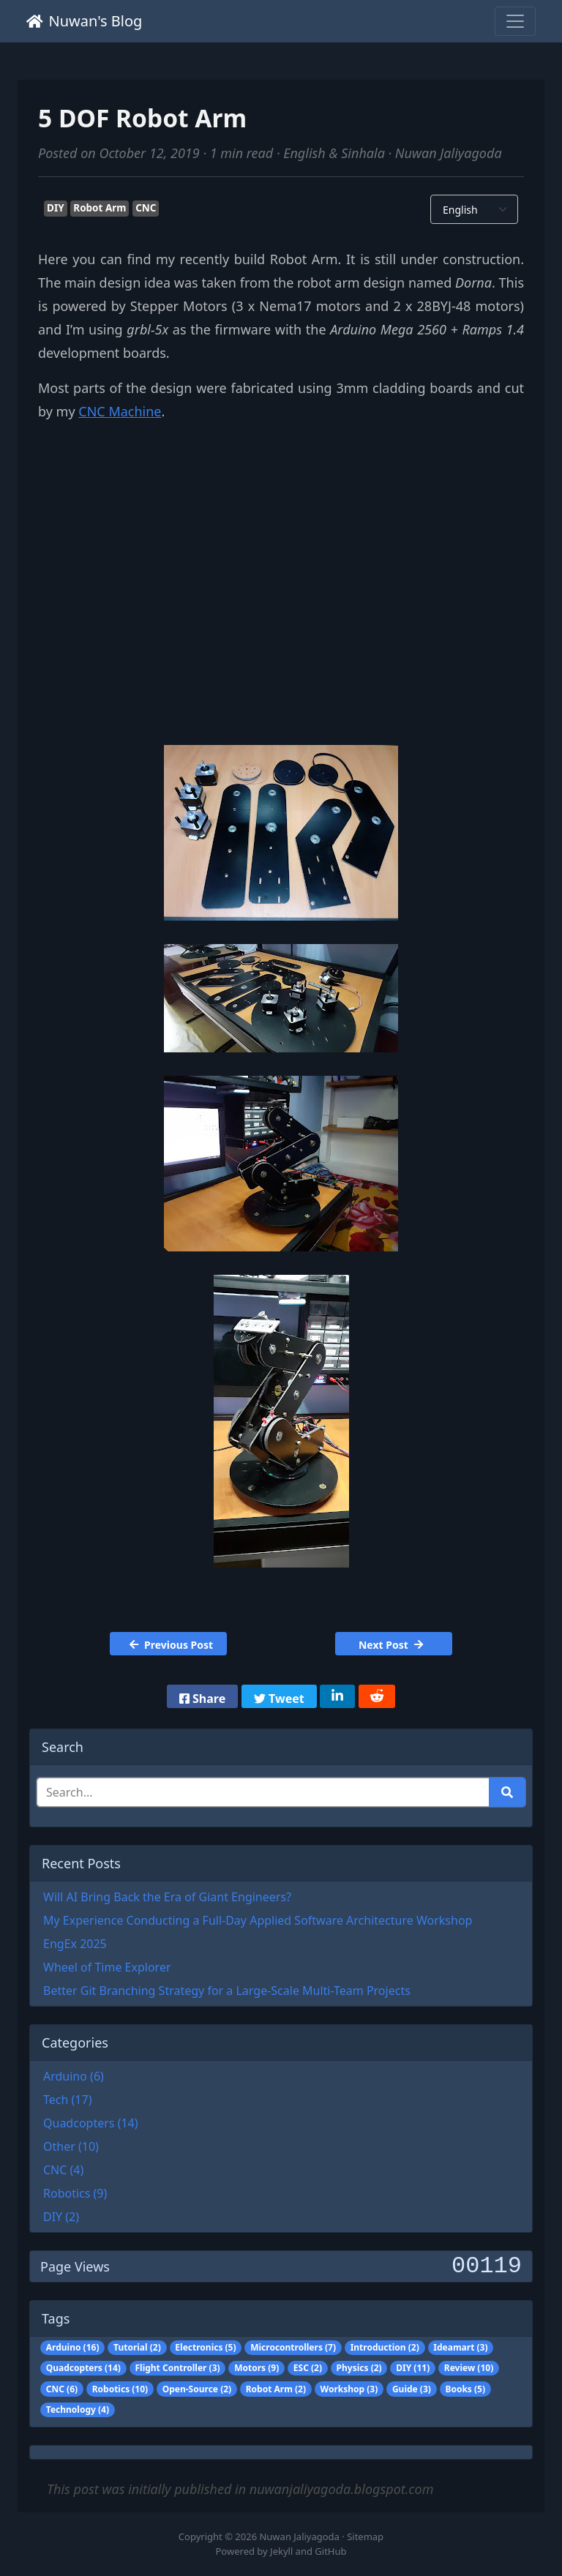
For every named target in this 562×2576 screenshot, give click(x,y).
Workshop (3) (349, 2389)
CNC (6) (62, 2389)
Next (391, 1645)
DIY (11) (413, 2368)
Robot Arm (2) (276, 2389)
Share (202, 1698)
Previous (171, 1645)
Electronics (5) (205, 2347)
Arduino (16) (73, 2347)
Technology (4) (77, 2409)
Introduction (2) (385, 2347)
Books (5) (465, 2389)
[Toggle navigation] (515, 21)
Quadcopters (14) (83, 2368)
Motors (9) (256, 2368)
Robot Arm (99, 207)
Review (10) (468, 2368)
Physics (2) (359, 2368)
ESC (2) (307, 2368)
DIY (55, 207)
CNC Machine (119, 411)
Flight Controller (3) (177, 2368)
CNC (145, 207)
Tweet (279, 1698)
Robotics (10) (120, 2389)
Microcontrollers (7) (293, 2347)
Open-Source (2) (196, 2389)
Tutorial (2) (137, 2347)
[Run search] (507, 1792)
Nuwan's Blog (84, 21)
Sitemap (365, 2536)
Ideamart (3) (460, 2347)
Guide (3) (411, 2389)
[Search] (263, 1792)
